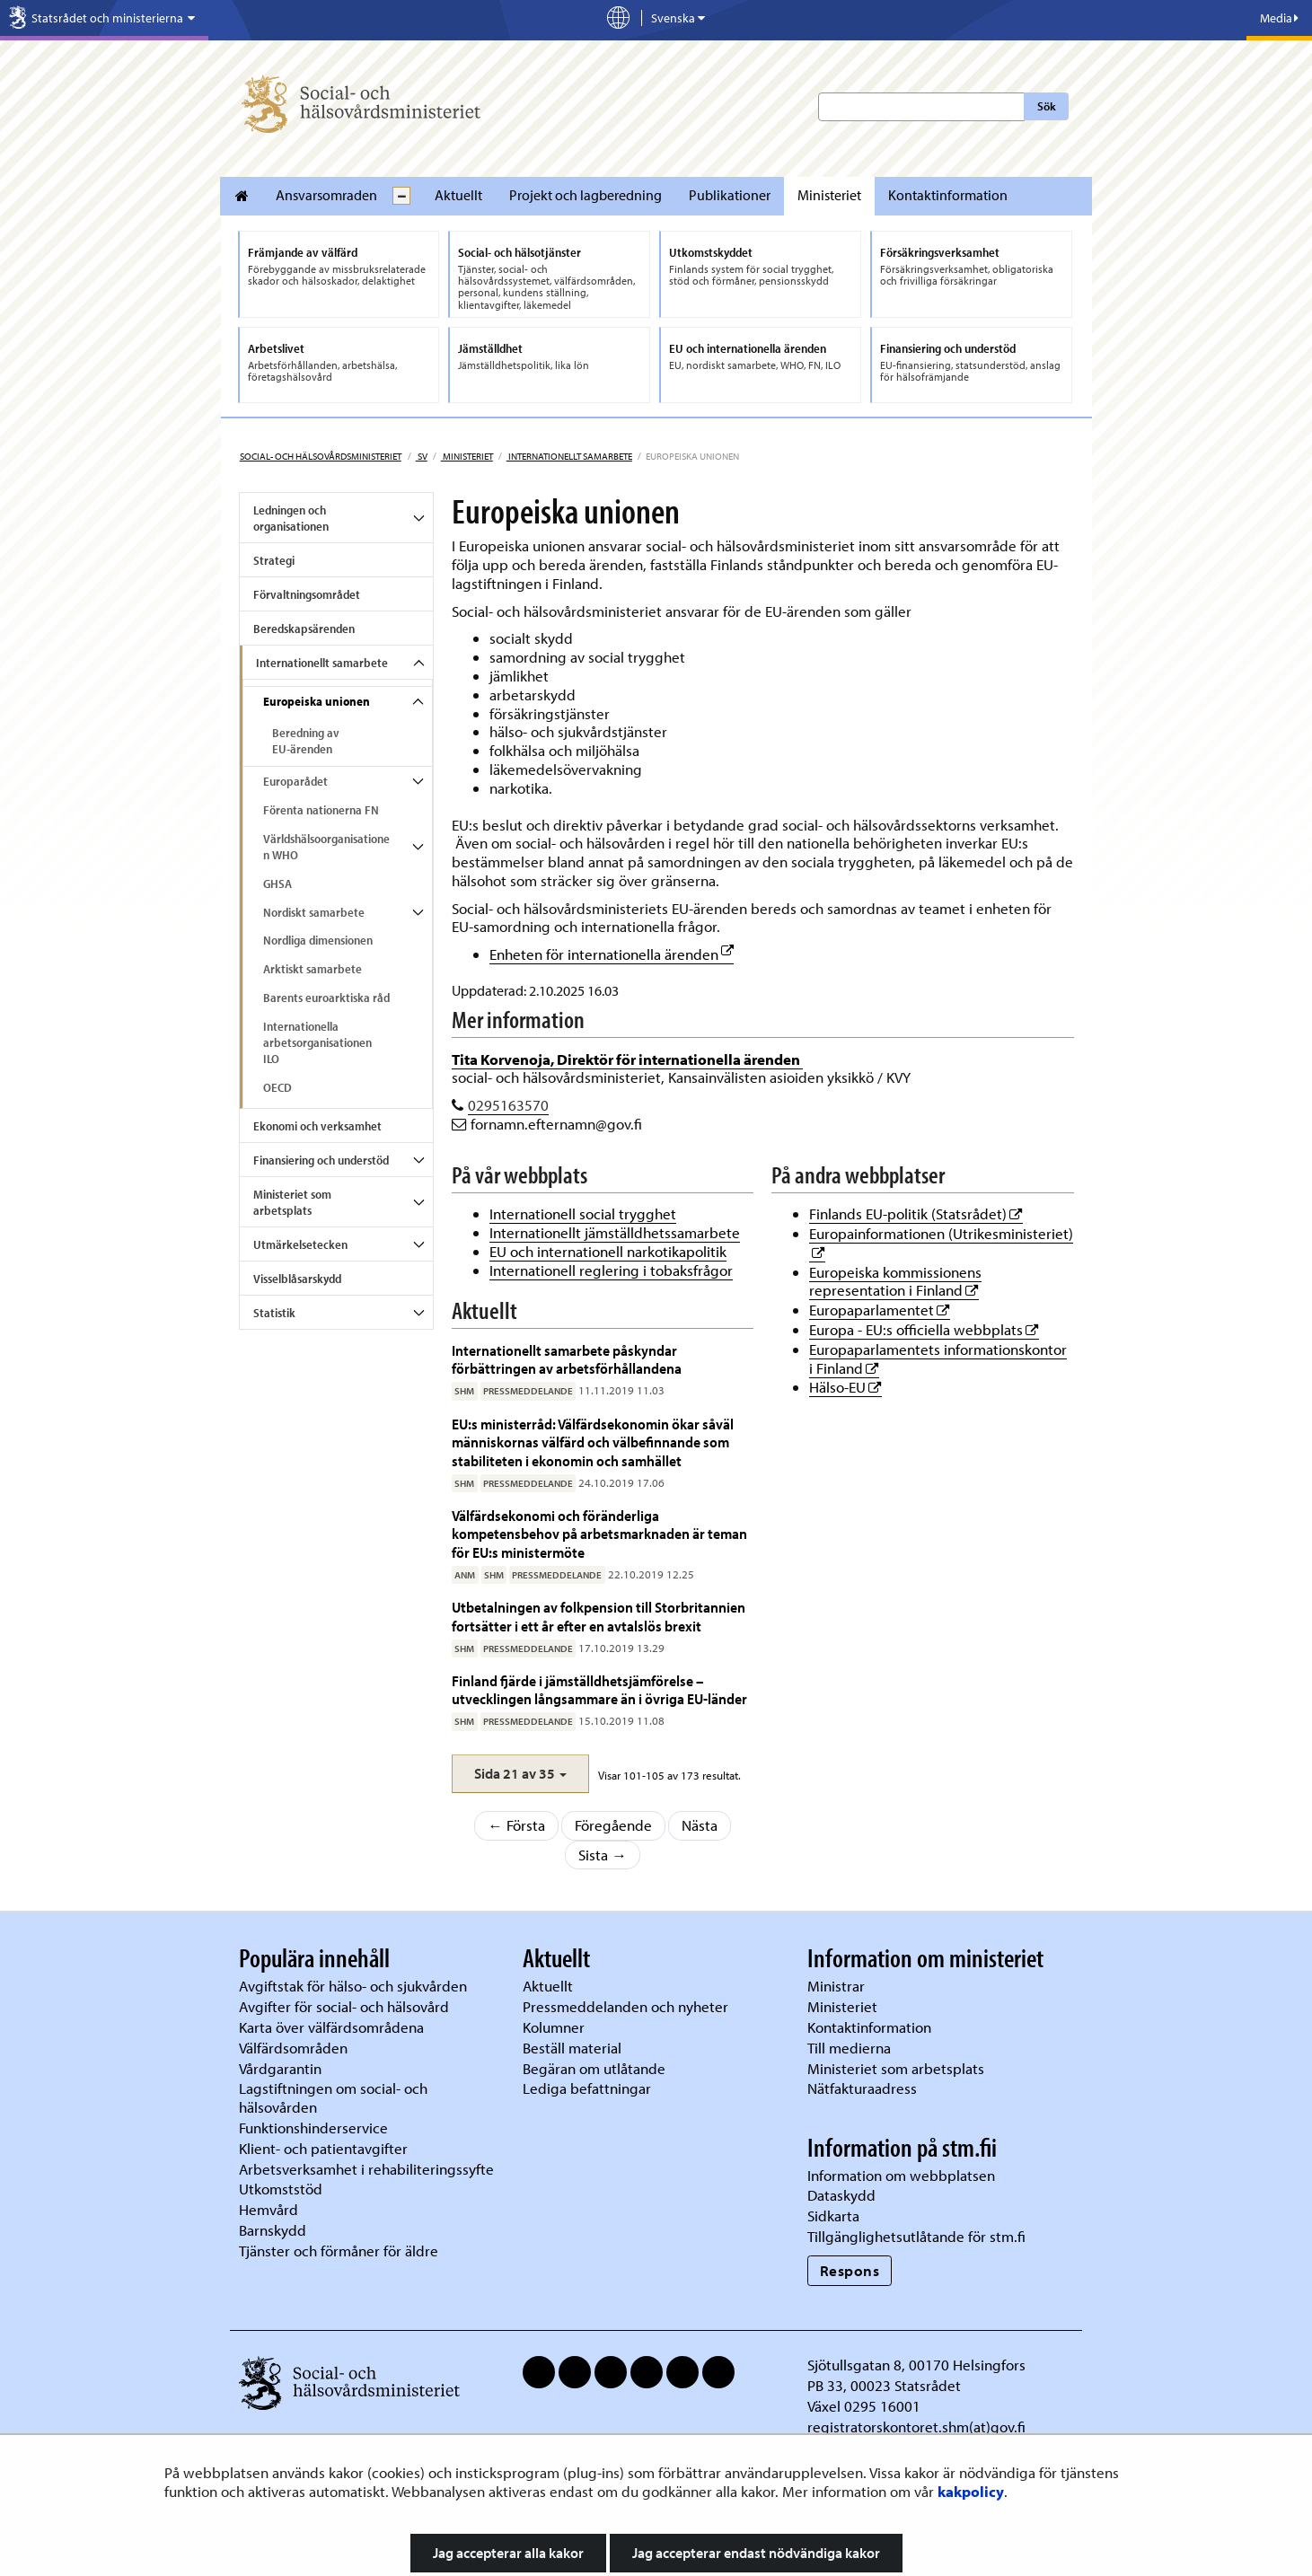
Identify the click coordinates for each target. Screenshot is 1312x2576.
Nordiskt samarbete (314, 912)
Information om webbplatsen (901, 2175)
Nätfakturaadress (862, 2088)
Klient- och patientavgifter (323, 2148)
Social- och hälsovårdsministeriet (320, 456)
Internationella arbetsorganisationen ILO (317, 1042)
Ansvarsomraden (326, 195)
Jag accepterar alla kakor (508, 2553)
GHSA (277, 883)
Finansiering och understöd (321, 1160)
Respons (850, 2270)
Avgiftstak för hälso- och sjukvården (353, 1985)
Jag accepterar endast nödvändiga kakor (756, 2553)
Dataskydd (841, 2194)
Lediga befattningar (587, 2088)
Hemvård (268, 2209)
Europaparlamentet (879, 1309)
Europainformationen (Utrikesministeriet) (941, 1233)
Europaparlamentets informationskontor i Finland (938, 1358)
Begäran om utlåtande (594, 2068)
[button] (520, 1773)
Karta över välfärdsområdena (331, 2027)
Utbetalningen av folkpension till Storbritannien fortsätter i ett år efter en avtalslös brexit (598, 1615)
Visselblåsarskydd (297, 1278)
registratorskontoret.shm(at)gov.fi (916, 2426)
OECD (277, 1087)
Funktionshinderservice (313, 2127)
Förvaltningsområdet (306, 594)
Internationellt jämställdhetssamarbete (614, 1232)
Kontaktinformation (948, 195)
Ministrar (836, 1985)
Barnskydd (272, 2229)
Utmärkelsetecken (300, 1244)
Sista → (602, 1854)
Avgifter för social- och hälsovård (344, 2006)
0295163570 (508, 1104)
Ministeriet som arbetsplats (292, 1202)
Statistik (274, 1313)
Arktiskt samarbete (312, 969)
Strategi (274, 560)
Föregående (613, 1825)
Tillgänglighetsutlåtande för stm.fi (916, 2236)
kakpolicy (971, 2491)
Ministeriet (829, 195)
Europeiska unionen (316, 701)
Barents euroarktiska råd (326, 997)
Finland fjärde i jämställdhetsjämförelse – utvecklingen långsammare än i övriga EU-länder (599, 1689)
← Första (516, 1825)
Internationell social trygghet (582, 1213)
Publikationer (729, 195)
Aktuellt (458, 195)
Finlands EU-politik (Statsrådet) (916, 1213)
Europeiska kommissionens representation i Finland (895, 1281)
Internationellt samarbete (569, 456)
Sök (1046, 106)
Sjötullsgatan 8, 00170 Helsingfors (916, 2364)
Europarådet (295, 781)
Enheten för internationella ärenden (611, 954)
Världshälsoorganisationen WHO (326, 847)
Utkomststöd (280, 2188)
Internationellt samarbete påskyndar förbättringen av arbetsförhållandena (567, 1359)
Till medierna (849, 2047)
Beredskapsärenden (304, 628)
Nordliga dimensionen (318, 940)
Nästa (700, 1825)
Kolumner (554, 2027)
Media (1279, 18)
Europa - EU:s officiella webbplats (924, 1329)
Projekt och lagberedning (585, 195)
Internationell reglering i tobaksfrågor (611, 1270)
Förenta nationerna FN (321, 810)
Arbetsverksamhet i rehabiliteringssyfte (368, 2168)
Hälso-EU (845, 1386)
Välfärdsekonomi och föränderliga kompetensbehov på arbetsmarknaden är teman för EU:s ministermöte (599, 1533)
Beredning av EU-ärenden (305, 741)
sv (421, 456)
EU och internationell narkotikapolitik (607, 1251)
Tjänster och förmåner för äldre (338, 2250)
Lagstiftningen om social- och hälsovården (333, 2097)
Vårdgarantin (280, 2068)
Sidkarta (833, 2215)
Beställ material (572, 2047)
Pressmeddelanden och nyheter (625, 2006)
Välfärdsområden (293, 2047)
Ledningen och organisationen (291, 518)
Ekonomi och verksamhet (317, 1126)
